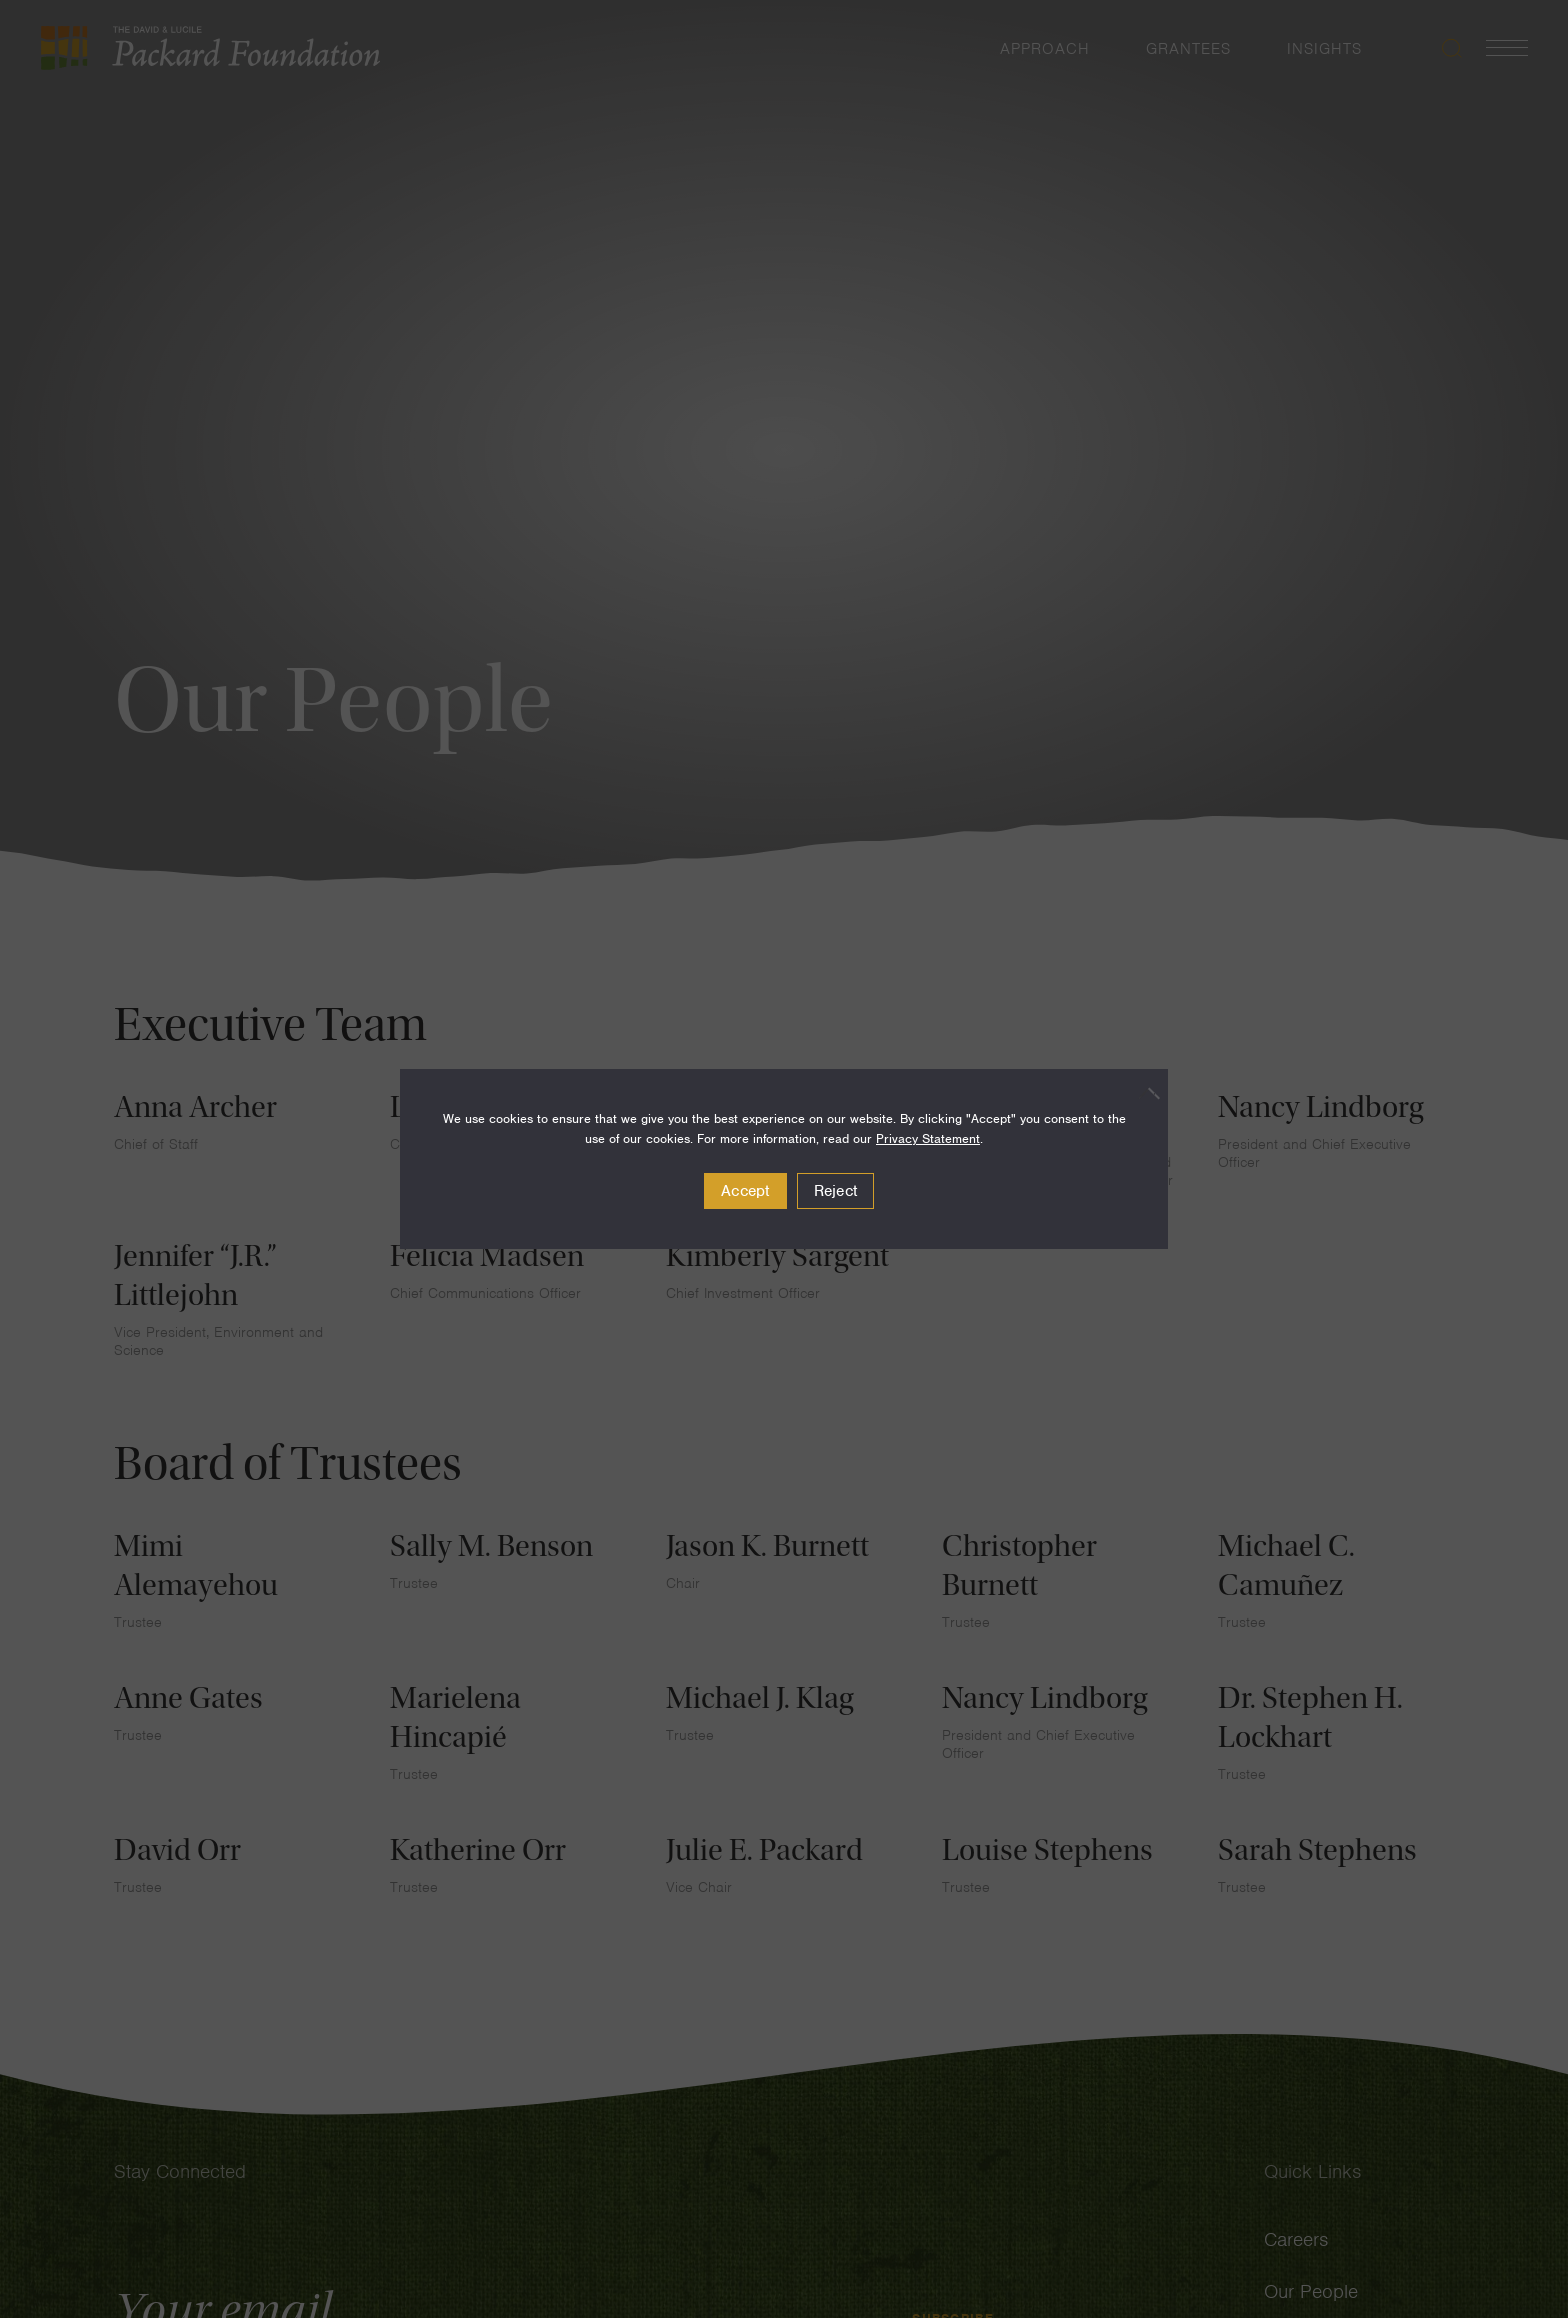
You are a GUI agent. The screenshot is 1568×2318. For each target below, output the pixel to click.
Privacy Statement (928, 1138)
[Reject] (1143, 1093)
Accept (745, 1191)
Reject (836, 1191)
